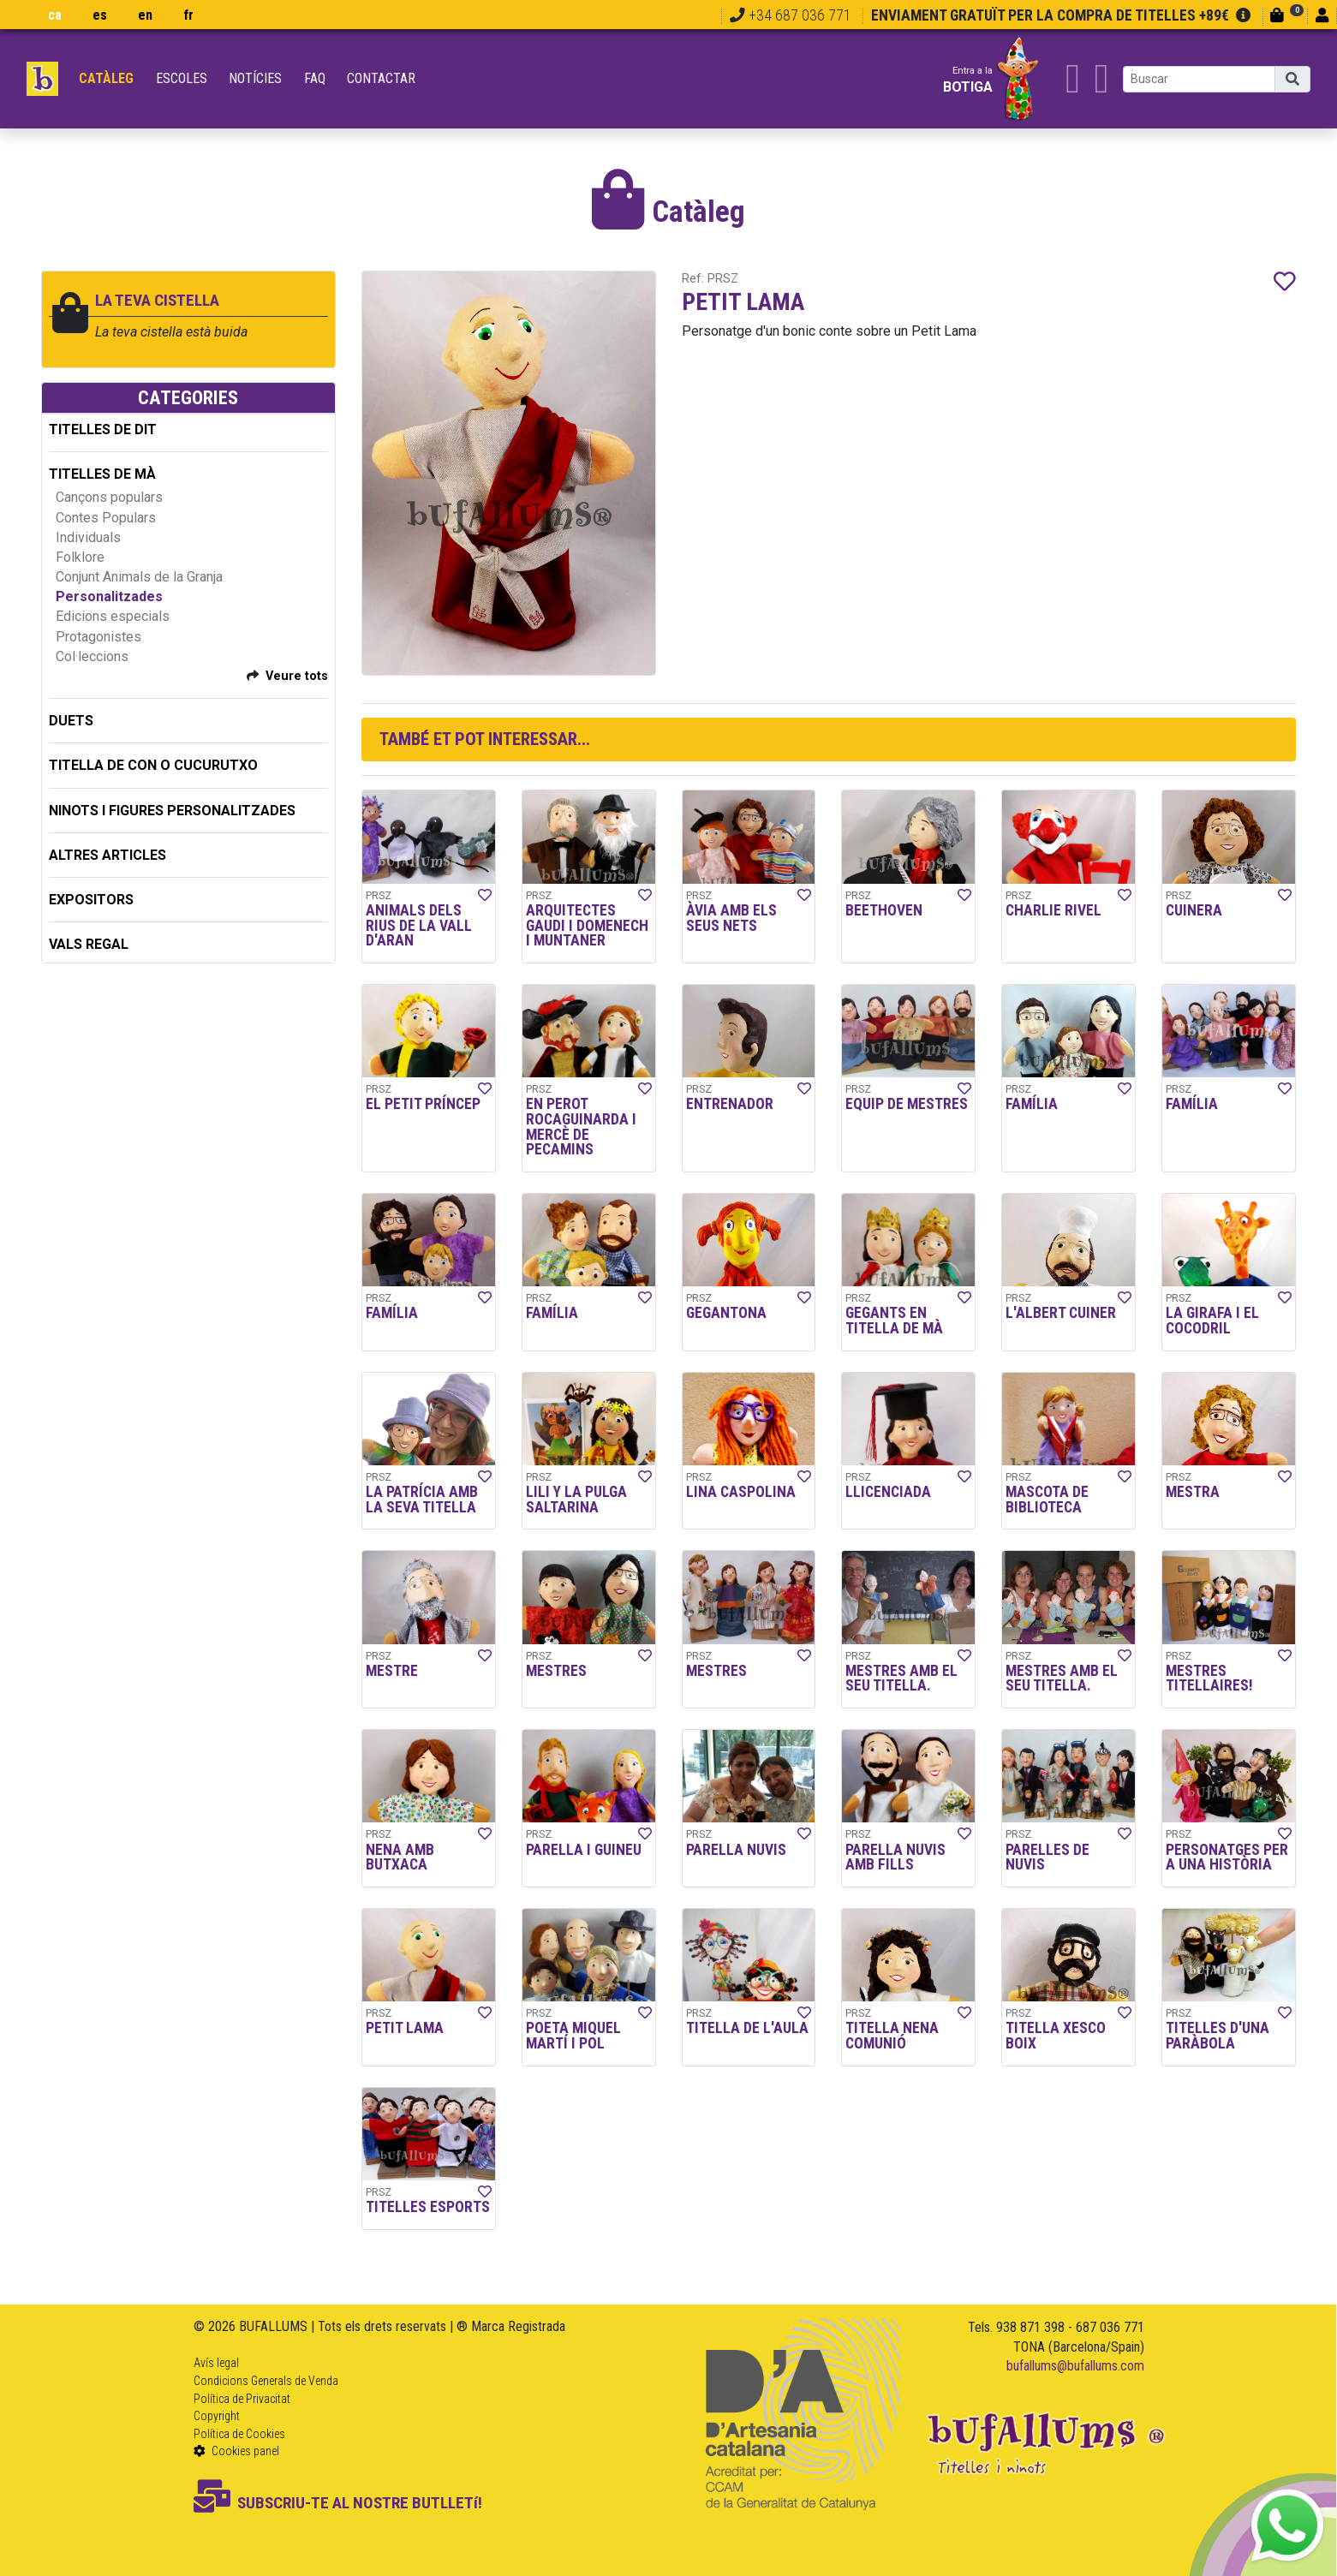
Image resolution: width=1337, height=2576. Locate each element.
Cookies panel (236, 2451)
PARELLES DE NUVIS (1047, 1857)
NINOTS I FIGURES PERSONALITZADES (172, 810)
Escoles (181, 78)
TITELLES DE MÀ (102, 474)
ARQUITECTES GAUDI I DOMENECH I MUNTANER (587, 925)
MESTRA (1193, 1491)
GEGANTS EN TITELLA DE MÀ (894, 1320)
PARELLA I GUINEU (584, 1849)
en (145, 15)
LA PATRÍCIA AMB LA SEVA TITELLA (422, 1499)
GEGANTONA (726, 1312)
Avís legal (216, 2363)
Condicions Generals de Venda (266, 2381)
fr (188, 15)
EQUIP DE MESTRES (906, 1103)
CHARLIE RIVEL (1053, 910)
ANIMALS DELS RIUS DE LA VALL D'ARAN (419, 925)
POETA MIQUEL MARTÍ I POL (573, 2035)
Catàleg (106, 78)
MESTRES (556, 1670)
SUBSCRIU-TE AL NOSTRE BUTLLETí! (338, 2503)
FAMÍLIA (1032, 1103)
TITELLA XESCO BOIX (1056, 2035)
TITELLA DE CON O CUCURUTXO (153, 765)
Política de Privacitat (242, 2399)
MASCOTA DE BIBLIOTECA (1047, 1499)
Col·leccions (92, 656)
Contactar (381, 78)
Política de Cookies (239, 2434)
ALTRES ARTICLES (107, 855)
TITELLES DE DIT (103, 429)
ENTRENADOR (729, 1103)
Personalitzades (109, 596)
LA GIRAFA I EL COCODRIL (1212, 1320)
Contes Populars (106, 518)
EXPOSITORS (91, 899)
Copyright (217, 2416)
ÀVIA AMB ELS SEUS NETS (731, 918)
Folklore (80, 557)
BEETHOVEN (883, 910)
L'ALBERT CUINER (1061, 1312)
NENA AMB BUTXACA (400, 1857)
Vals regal (88, 944)
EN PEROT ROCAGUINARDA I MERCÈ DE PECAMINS (581, 1126)
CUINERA (1194, 910)
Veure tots (297, 676)
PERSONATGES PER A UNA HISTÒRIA (1227, 1857)
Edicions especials (113, 616)
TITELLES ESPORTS (428, 2206)
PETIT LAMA (405, 2027)
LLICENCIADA (888, 1491)
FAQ (314, 78)
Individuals (88, 537)
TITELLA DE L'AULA (747, 2027)
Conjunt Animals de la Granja (139, 577)
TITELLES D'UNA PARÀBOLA (1217, 2035)
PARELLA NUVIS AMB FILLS (895, 1857)
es (100, 15)
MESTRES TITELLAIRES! (1209, 1678)
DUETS (71, 721)
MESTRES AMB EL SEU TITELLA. (901, 1678)
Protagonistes (98, 637)
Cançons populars (109, 497)
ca (55, 15)
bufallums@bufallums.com (1075, 2366)
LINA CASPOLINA (741, 1491)
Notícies (255, 78)
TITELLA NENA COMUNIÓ (892, 2035)
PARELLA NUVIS (736, 1849)
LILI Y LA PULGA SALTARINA (576, 1499)
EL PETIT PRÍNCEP (423, 1103)
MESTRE (392, 1670)
